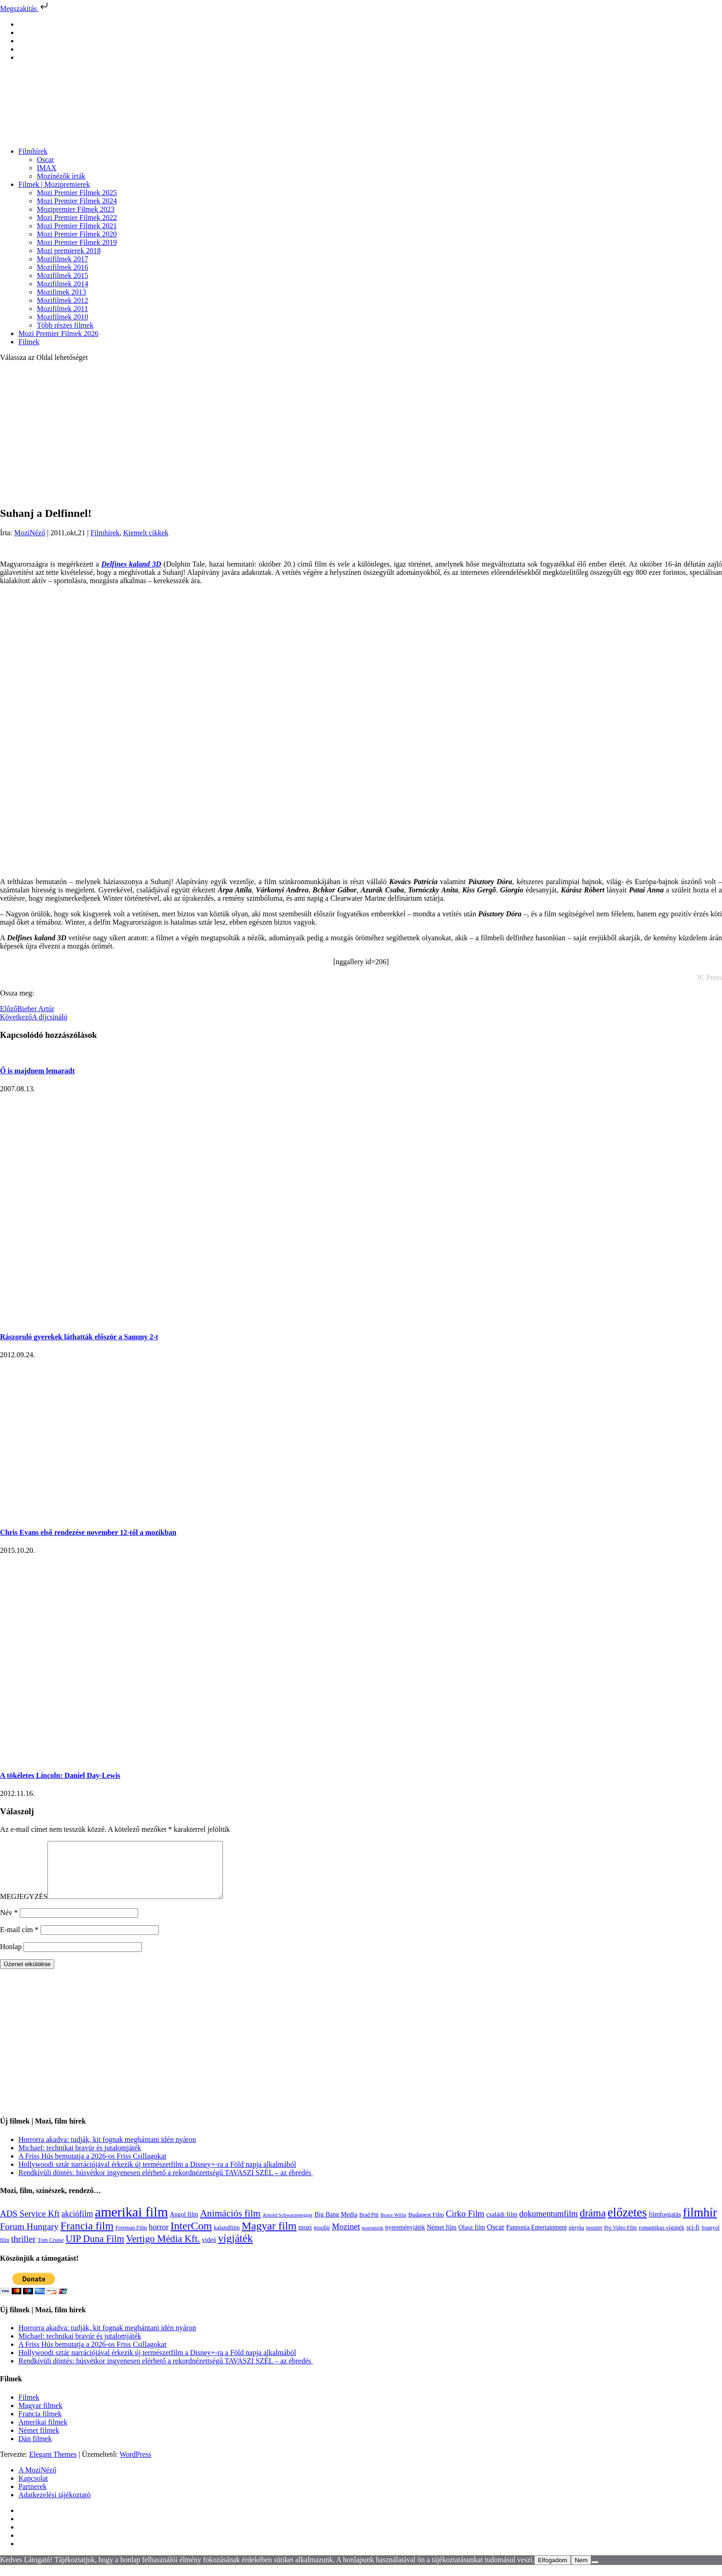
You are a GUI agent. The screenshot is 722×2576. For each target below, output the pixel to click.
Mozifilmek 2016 (62, 267)
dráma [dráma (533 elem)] (593, 2224)
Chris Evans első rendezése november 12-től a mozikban (88, 1532)
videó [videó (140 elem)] (209, 2250)
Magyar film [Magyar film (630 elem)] (269, 2237)
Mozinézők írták (61, 176)
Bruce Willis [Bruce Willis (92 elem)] (393, 2226)
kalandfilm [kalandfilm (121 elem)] (227, 2238)
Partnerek (32, 2497)
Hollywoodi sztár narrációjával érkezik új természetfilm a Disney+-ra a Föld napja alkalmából (157, 2175)
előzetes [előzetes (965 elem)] (627, 2223)
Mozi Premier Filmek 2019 (77, 242)
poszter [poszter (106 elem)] (594, 2238)
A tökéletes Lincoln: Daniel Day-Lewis (60, 1775)
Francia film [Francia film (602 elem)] (86, 2237)
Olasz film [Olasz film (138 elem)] (472, 2238)
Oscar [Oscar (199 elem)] (496, 2238)
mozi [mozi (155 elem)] (305, 2238)
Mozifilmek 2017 (62, 259)
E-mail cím (19, 1941)
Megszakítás (25, 8)
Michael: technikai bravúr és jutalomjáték (79, 2159)
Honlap (11, 1958)
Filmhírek (32, 151)
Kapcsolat (33, 2489)
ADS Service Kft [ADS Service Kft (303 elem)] (29, 2224)
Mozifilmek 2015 (62, 275)
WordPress (135, 2465)
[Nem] (595, 2573)
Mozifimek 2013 (61, 292)
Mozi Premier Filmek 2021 (77, 226)
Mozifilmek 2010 (62, 317)
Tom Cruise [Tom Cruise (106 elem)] (51, 2251)
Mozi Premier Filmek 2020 (77, 234)
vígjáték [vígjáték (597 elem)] (235, 2249)
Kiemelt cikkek (146, 533)
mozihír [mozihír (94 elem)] (322, 2238)
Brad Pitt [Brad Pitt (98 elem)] (368, 2226)
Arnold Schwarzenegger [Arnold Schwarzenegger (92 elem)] (287, 2226)
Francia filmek (40, 2425)
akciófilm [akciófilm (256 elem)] (77, 2224)
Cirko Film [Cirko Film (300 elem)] (465, 2224)
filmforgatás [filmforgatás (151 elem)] (665, 2225)
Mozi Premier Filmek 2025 (77, 193)
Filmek (28, 342)
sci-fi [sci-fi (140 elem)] (692, 2238)
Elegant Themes (52, 2465)
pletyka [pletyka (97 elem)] (576, 2239)
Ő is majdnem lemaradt (37, 1071)
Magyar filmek (40, 2416)
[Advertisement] (361, 433)
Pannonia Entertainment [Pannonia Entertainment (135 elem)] (536, 2238)
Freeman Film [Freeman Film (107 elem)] (131, 2238)
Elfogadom (552, 2571)
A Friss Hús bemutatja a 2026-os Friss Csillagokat (92, 2167)
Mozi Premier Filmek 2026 (58, 333)
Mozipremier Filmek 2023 (76, 209)
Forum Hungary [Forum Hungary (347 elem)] (29, 2237)
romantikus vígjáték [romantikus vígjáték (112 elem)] (661, 2238)
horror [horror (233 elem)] (159, 2238)
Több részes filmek (65, 325)
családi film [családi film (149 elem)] (502, 2225)
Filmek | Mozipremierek (54, 184)
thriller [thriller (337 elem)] (23, 2250)
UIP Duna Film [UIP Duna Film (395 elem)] (95, 2250)
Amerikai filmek (42, 2433)
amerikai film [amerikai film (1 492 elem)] (131, 2223)
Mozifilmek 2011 (62, 309)
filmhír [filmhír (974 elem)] (700, 2223)
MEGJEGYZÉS (23, 1907)
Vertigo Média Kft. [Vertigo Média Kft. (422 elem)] (163, 2249)
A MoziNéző (37, 2481)
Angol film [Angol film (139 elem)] (184, 2225)
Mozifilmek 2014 (62, 284)
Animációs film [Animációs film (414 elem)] (230, 2224)
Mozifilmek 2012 (62, 300)
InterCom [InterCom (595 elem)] (191, 2237)
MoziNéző (30, 533)
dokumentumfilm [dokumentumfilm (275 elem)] (548, 2224)
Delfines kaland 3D (131, 564)
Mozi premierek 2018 (69, 251)
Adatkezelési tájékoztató (54, 2506)
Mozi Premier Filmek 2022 (77, 217)
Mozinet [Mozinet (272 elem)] (346, 2237)
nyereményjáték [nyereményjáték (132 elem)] (405, 2238)
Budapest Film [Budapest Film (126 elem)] (426, 2225)
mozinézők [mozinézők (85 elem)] (373, 2238)
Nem (581, 2571)
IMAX (47, 168)
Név (9, 1924)
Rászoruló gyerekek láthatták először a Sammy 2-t (79, 1337)
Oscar (45, 159)
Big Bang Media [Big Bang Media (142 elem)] (335, 2225)
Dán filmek (35, 2450)
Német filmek (38, 2441)
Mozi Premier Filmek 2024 (77, 201)
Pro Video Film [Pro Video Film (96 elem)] (620, 2239)
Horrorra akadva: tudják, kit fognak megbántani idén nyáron (107, 2150)
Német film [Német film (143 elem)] (442, 2238)
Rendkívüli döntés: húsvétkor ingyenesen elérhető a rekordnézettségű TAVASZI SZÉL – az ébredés (165, 2184)
